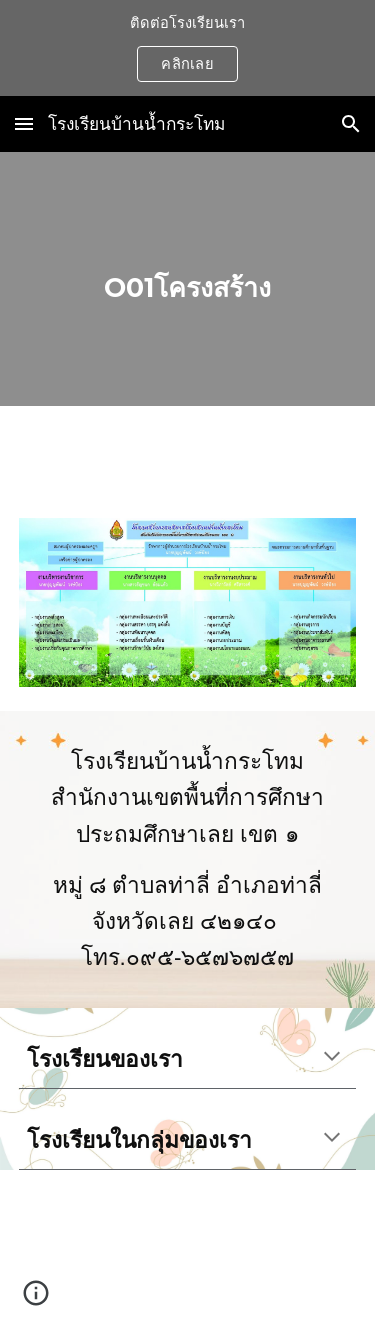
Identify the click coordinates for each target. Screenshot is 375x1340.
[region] (187, 48)
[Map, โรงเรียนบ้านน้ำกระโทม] (188, 1255)
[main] (188, 279)
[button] (24, 123)
